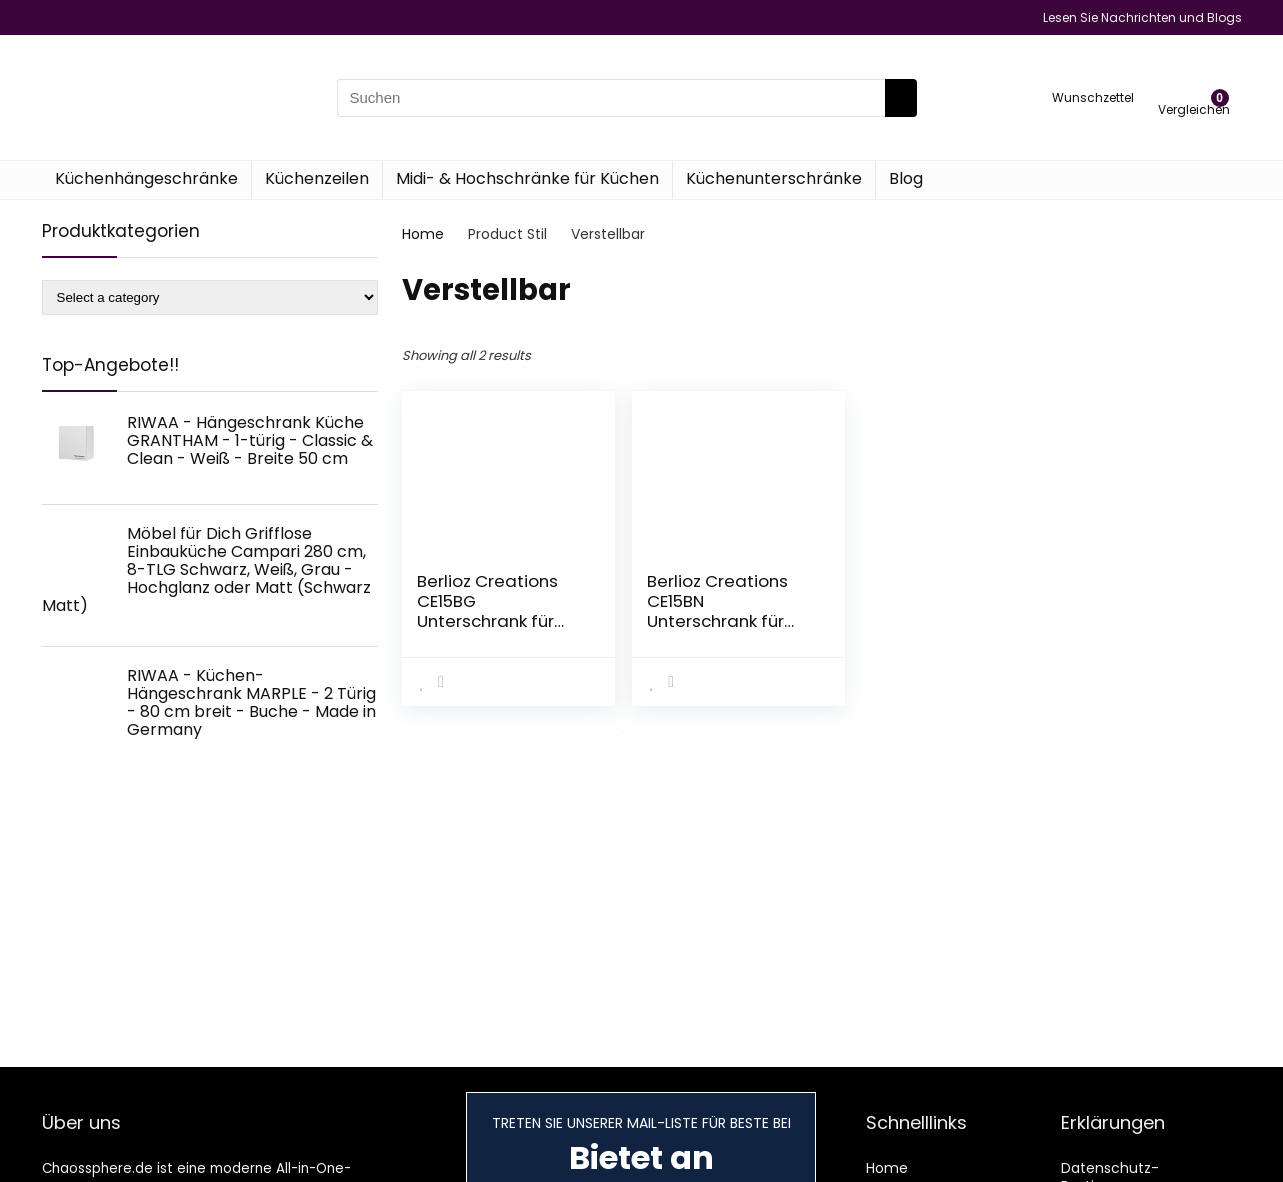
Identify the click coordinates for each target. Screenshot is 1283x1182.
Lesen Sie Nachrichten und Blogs (1142, 17)
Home (423, 234)
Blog (906, 178)
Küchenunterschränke (774, 178)
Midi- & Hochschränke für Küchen (527, 178)
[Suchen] (901, 98)
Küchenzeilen (317, 178)
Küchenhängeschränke (146, 178)
